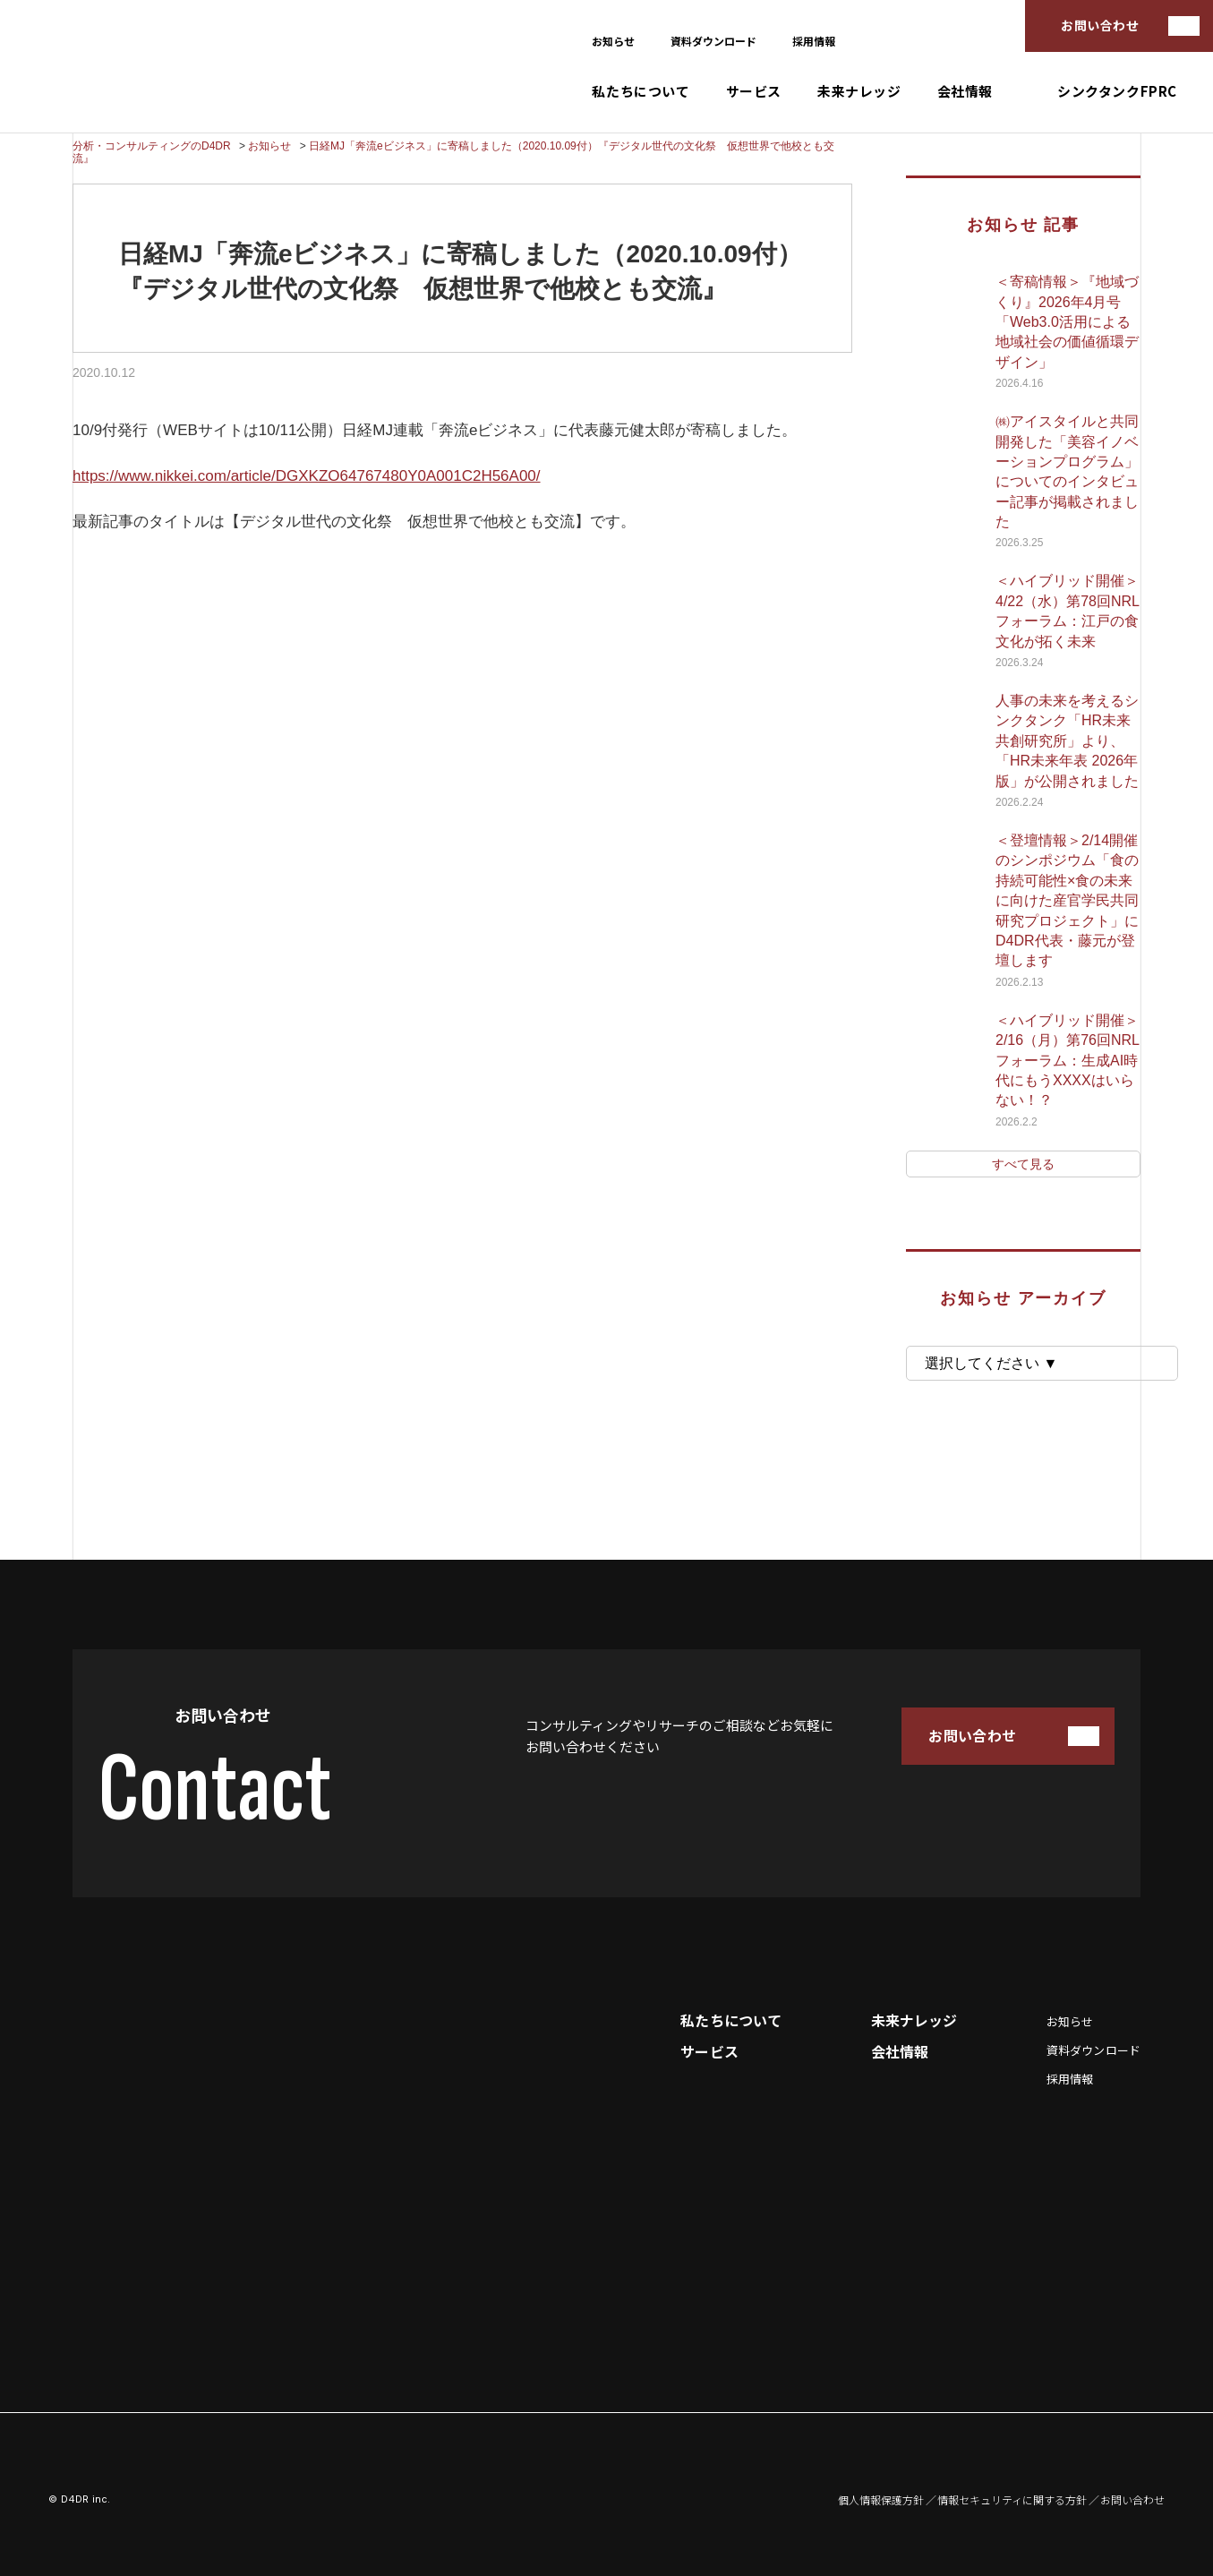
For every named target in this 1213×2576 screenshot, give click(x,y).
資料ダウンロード (713, 40)
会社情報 (965, 91)
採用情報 (813, 40)
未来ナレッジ (859, 91)
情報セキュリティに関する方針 (1012, 2500)
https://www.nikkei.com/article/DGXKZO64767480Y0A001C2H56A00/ (307, 475)
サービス (754, 91)
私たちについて (640, 91)
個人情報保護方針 (881, 2500)
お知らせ (613, 40)
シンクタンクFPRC (1117, 91)
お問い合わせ (1100, 25)
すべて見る (1023, 1164)
